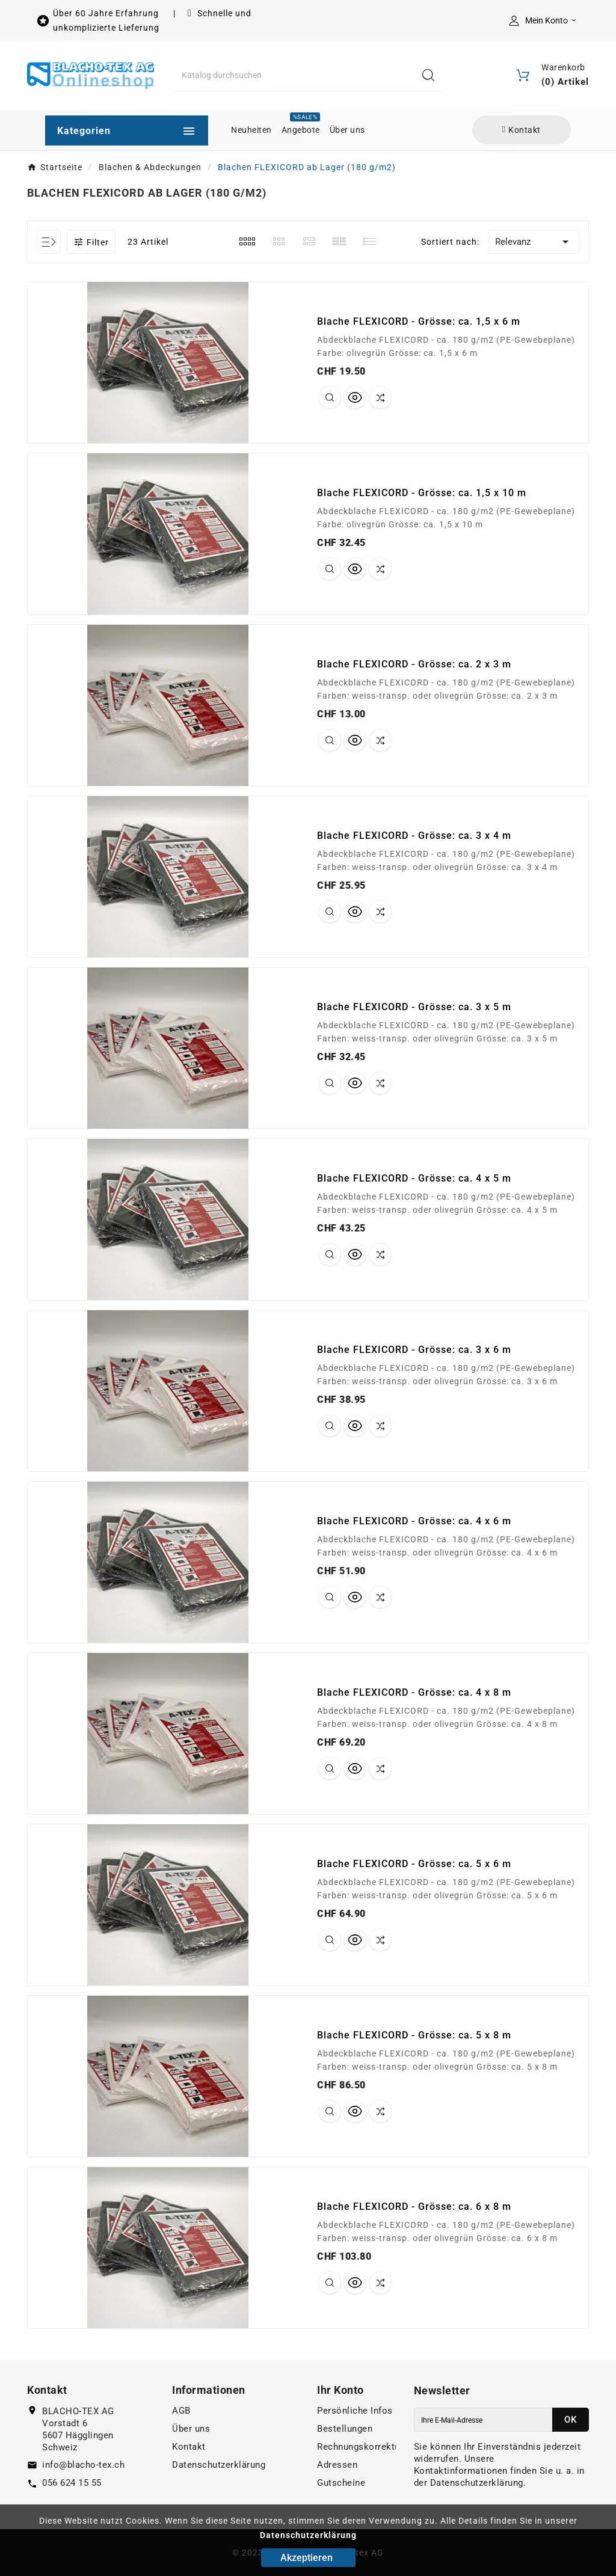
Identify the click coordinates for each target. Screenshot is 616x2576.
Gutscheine (341, 2482)
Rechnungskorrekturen (365, 2446)
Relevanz (534, 242)
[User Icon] (544, 20)
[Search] (428, 75)
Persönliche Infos (355, 2410)
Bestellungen (344, 2428)
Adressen (337, 2464)
